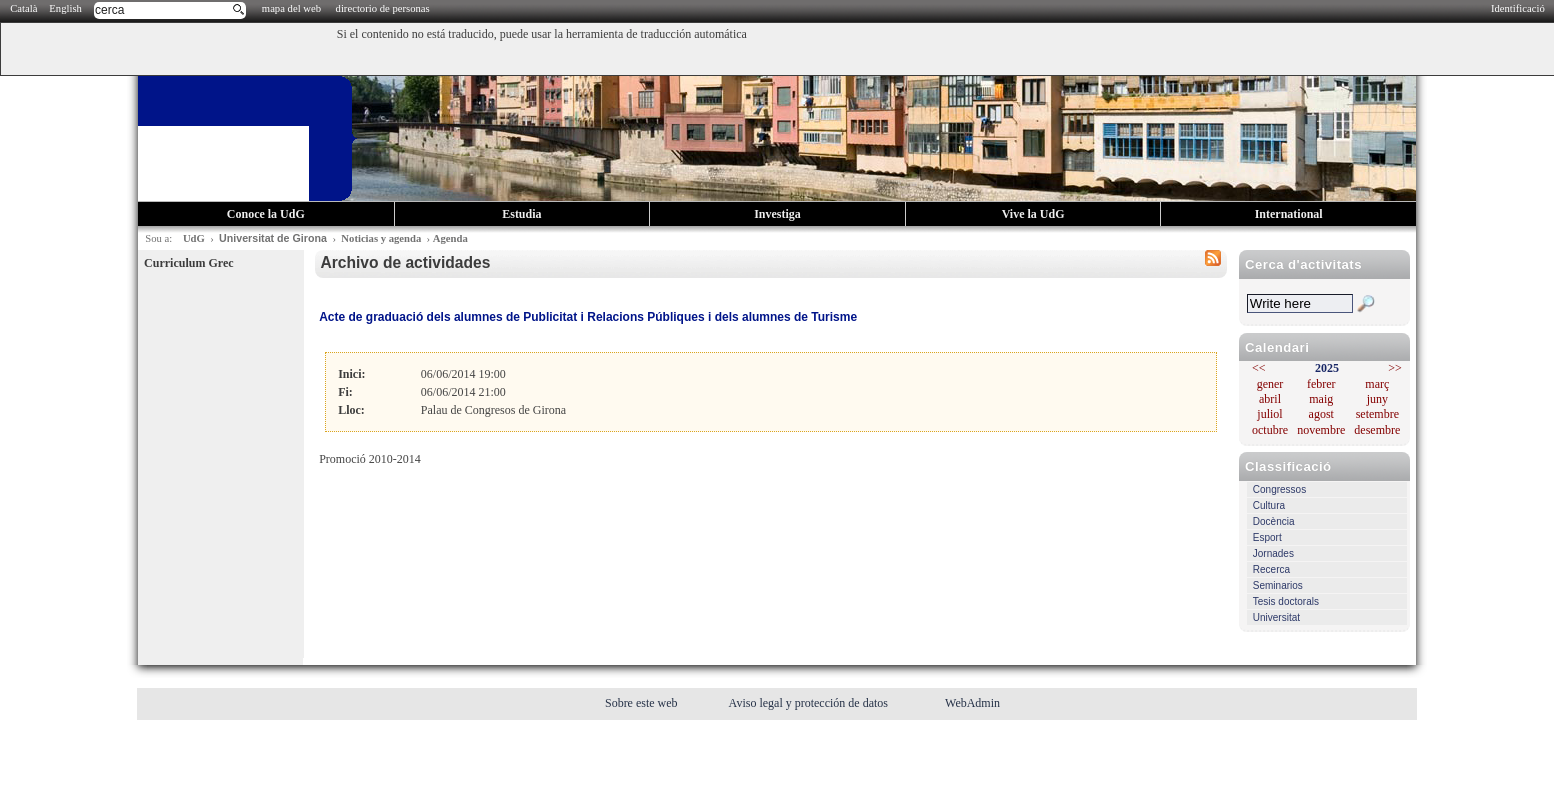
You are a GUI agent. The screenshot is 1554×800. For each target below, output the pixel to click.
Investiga (777, 214)
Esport (1267, 537)
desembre (1377, 430)
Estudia (521, 214)
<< (1259, 368)
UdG (194, 238)
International (1289, 214)
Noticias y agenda (381, 238)
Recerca (1271, 569)
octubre (1270, 430)
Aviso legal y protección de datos (810, 703)
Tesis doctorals (1286, 601)
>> (1395, 368)
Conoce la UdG (266, 214)
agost (1321, 414)
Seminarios (1278, 585)
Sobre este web (643, 703)
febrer (1321, 384)
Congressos (1279, 489)
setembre (1377, 414)
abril (1270, 399)
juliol (1269, 414)
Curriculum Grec (188, 263)
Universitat (1276, 617)
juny (1377, 399)
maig (1321, 399)
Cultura (1269, 505)
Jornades (1273, 553)
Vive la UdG (1033, 214)
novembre (1321, 430)
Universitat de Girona (273, 238)
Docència (1274, 521)
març (1377, 384)
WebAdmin (972, 703)
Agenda (450, 238)
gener (1270, 384)
